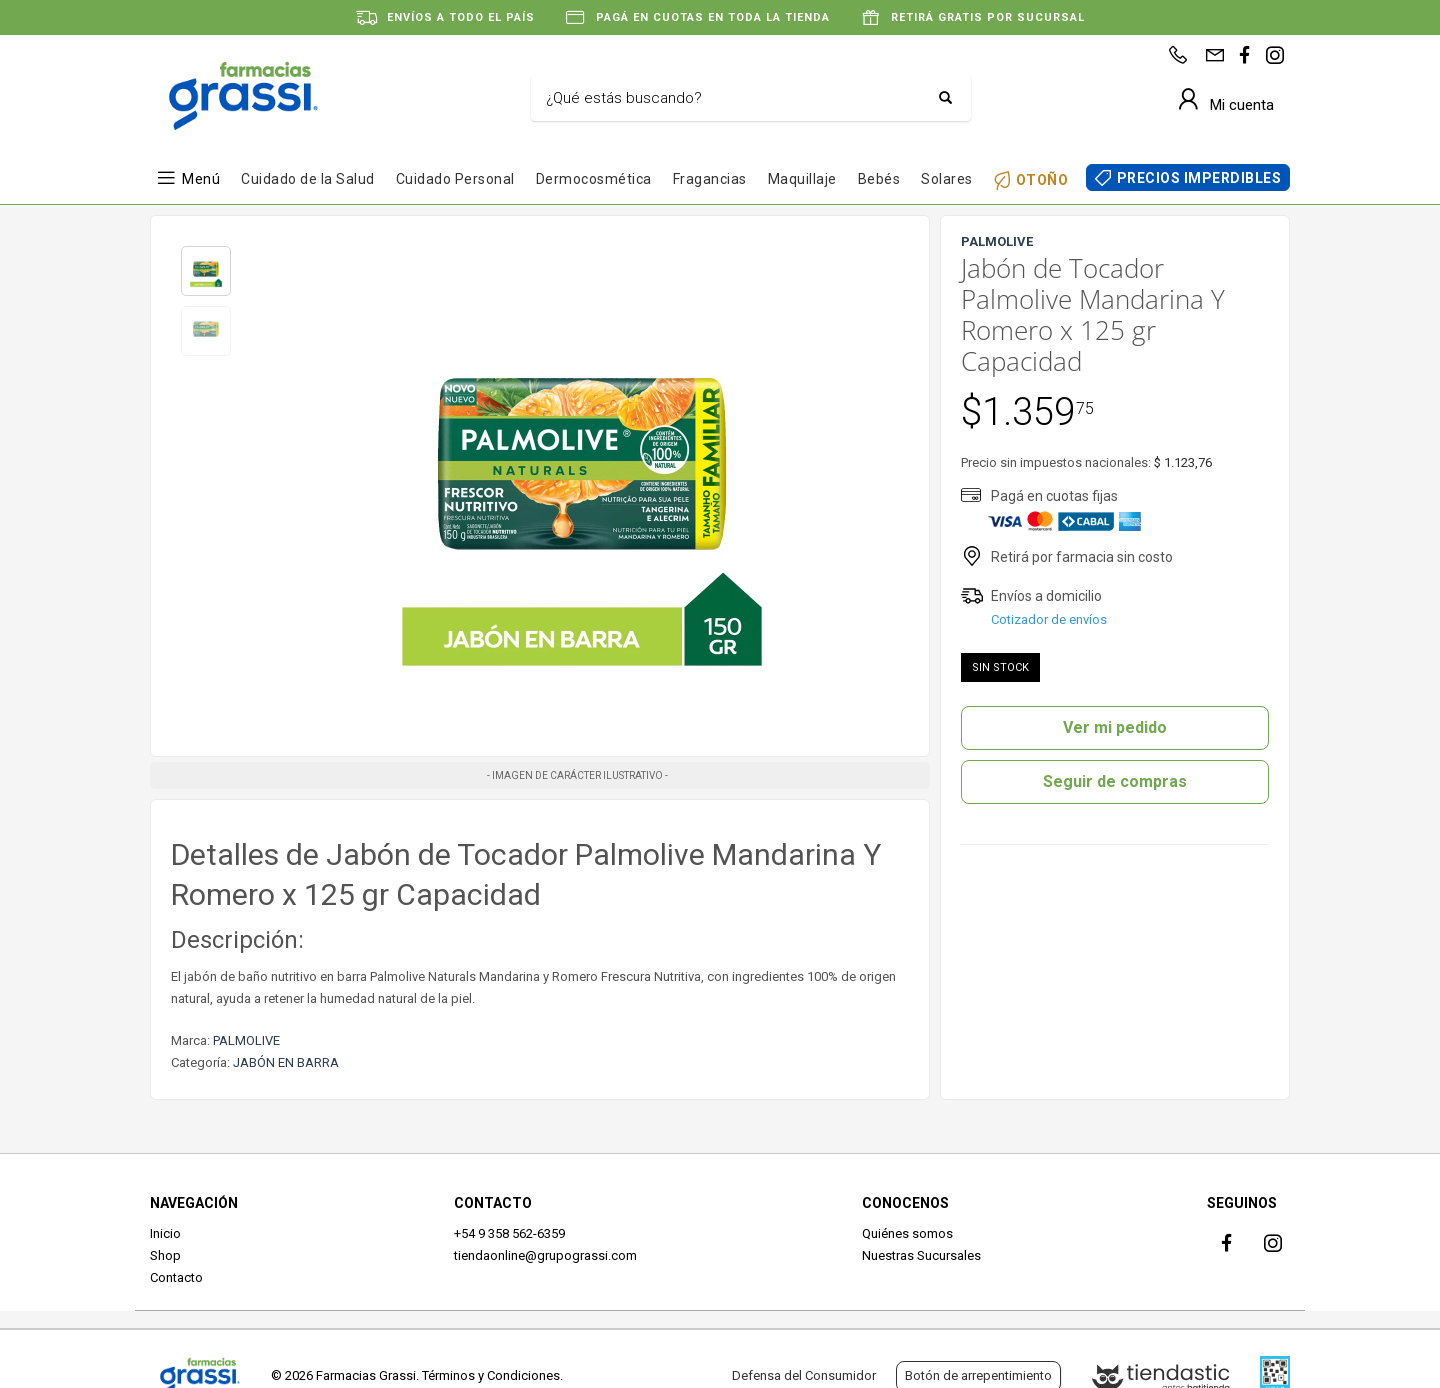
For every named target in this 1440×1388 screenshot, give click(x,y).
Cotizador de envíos (1049, 619)
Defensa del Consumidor (804, 1375)
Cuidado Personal (455, 179)
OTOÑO (1042, 179)
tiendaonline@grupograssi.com (545, 1255)
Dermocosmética (594, 179)
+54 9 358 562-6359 (509, 1233)
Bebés (879, 179)
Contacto (176, 1277)
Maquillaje (802, 179)
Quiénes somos (907, 1233)
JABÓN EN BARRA (286, 1062)
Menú (201, 179)
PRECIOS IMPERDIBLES (1199, 178)
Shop (165, 1255)
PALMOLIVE (246, 1040)
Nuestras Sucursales (921, 1255)
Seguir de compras (1115, 781)
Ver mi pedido (1115, 727)
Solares (947, 179)
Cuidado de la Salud (308, 179)
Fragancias (710, 179)
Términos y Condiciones (491, 1375)
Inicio (165, 1233)
